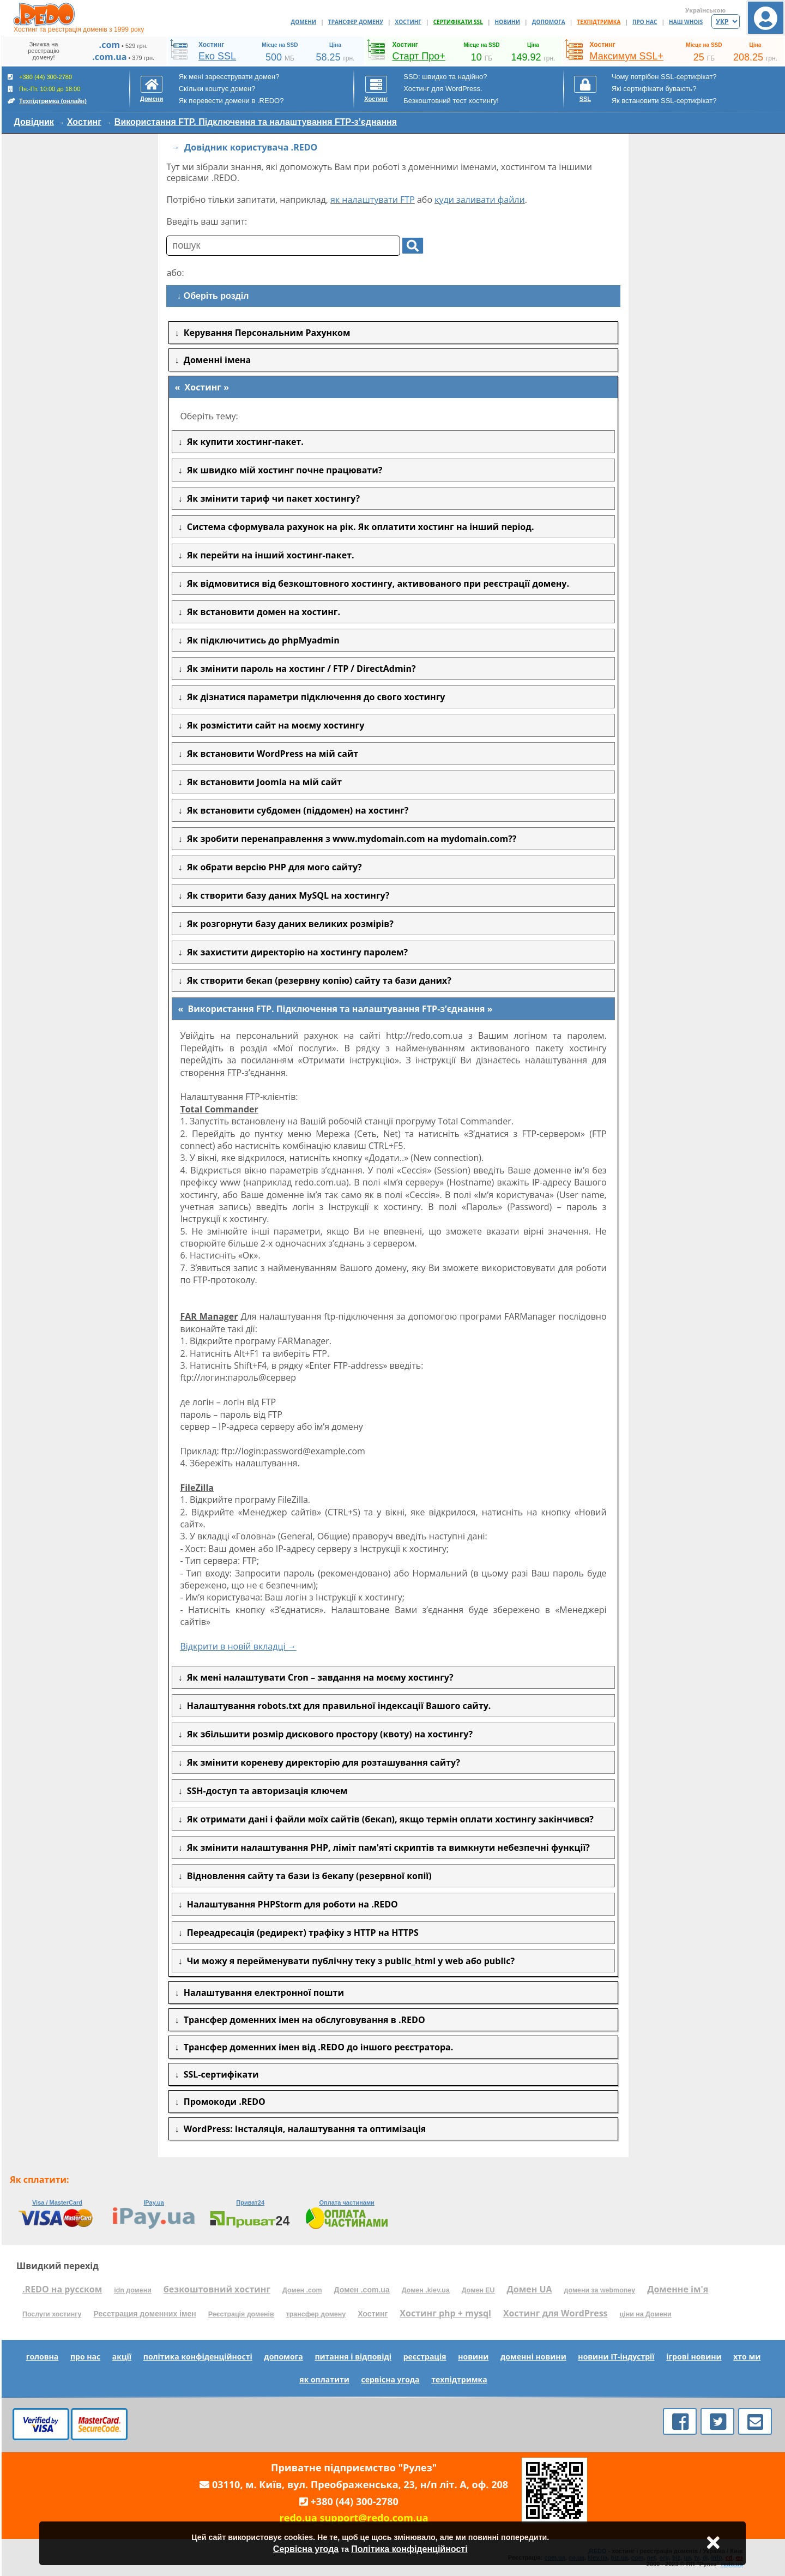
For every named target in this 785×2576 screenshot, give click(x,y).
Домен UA (529, 2289)
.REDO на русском (62, 2289)
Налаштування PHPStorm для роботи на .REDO (289, 1904)
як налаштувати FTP (372, 200)
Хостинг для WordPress (555, 2313)
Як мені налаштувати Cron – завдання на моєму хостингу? (317, 1677)
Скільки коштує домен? (217, 89)
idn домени (133, 2290)
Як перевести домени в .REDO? (231, 101)
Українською (705, 10)
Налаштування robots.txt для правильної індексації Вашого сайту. (336, 1706)
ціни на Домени (646, 2314)
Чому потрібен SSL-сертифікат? (664, 77)
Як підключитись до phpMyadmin (260, 640)
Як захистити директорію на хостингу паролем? (295, 952)
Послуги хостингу (51, 2314)
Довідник (34, 122)
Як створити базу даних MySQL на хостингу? (285, 895)
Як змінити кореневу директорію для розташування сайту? (321, 1762)
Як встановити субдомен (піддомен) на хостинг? (295, 810)
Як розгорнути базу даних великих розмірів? (288, 924)
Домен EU (478, 2290)
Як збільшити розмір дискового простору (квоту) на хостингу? (327, 1734)
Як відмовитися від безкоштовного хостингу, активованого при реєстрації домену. (375, 583)
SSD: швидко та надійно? (445, 77)
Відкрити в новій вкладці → (238, 1646)
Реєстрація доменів (241, 2314)
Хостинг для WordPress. (442, 89)
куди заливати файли (479, 200)
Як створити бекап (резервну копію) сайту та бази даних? (316, 980)
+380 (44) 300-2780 (354, 2501)
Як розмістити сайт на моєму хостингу (273, 725)
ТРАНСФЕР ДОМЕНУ (355, 22)
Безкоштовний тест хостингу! (451, 101)
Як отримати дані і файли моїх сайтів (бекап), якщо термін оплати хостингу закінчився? (388, 1819)
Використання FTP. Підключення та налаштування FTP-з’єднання (255, 122)
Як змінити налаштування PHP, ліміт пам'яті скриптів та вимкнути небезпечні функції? (386, 1847)
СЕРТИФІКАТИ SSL (458, 22)
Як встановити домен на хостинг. (261, 612)
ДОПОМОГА (548, 22)
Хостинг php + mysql (445, 2313)
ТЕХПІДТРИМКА (599, 22)
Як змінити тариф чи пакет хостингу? (271, 498)
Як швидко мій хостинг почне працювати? (282, 470)
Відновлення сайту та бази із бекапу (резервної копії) (306, 1876)
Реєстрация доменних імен (144, 2313)
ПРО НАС (644, 22)
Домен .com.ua (362, 2289)
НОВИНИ (507, 22)
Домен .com (302, 2290)
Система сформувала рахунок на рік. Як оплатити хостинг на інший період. (358, 527)
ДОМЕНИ (304, 22)
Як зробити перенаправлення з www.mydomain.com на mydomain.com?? (349, 839)
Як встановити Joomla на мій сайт (262, 782)
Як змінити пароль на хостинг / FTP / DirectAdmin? (298, 669)
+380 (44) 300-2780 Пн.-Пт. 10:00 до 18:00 (47, 89)
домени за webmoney (600, 2290)
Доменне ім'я (677, 2289)
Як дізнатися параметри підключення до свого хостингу (313, 697)
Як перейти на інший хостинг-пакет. (268, 555)
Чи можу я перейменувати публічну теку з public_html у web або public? (348, 1961)
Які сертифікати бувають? (654, 89)
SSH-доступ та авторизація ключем (264, 1791)
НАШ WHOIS (686, 22)
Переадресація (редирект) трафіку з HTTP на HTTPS (300, 1933)
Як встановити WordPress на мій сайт (270, 754)
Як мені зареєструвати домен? (229, 77)
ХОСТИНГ (408, 22)
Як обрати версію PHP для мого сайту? (271, 867)
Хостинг (84, 122)
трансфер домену (316, 2314)
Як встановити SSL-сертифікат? (664, 101)
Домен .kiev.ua (426, 2290)
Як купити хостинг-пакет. (243, 442)
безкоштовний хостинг (217, 2289)
